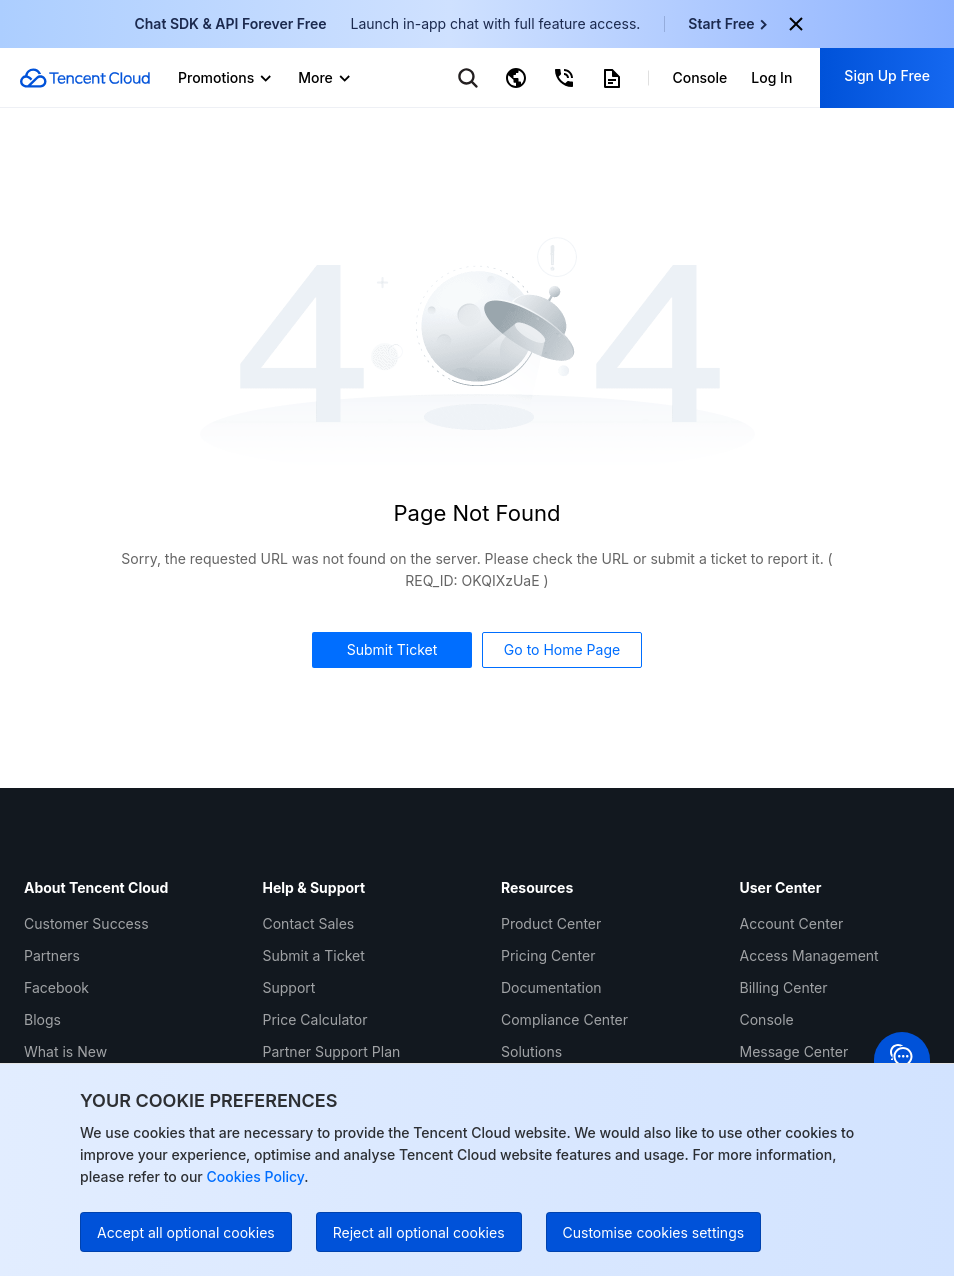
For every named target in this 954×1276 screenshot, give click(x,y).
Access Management (809, 955)
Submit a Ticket (314, 955)
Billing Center (784, 987)
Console (767, 1019)
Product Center (551, 923)
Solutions (531, 1051)
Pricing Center (548, 955)
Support (289, 987)
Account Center (792, 923)
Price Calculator (315, 1019)
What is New (65, 1051)
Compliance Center (564, 1019)
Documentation (551, 987)
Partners (52, 955)
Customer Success (86, 923)
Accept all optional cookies (186, 1232)
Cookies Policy (253, 1176)
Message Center (794, 1051)
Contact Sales (309, 923)
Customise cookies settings (654, 1232)
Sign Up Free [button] (887, 75)
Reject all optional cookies (419, 1232)
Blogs (42, 1019)
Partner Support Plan (332, 1051)
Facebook (56, 987)
